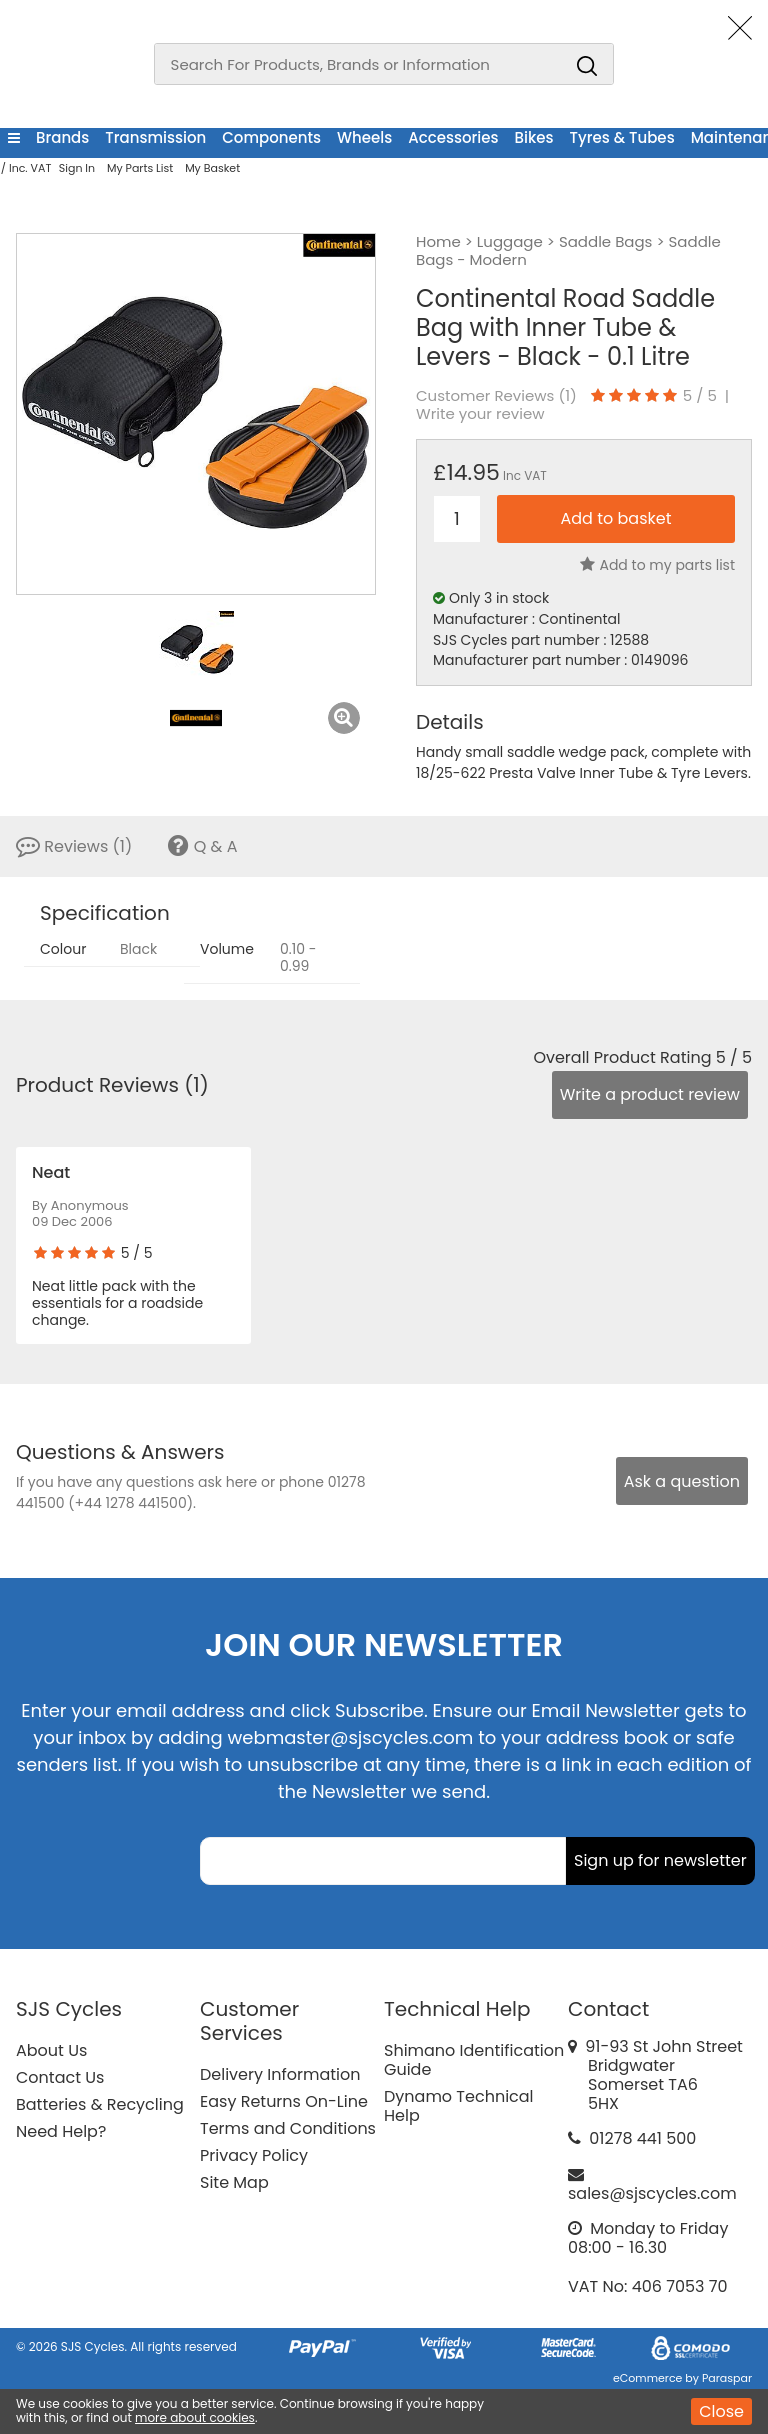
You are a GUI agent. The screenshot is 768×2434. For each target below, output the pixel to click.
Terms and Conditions (288, 2128)
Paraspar (727, 2378)
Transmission (155, 137)
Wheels (364, 137)
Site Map (234, 2182)
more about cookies (195, 2417)
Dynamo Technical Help (459, 2106)
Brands (62, 137)
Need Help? (61, 2131)
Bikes (534, 137)
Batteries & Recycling (100, 2104)
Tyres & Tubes (622, 137)
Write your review (480, 414)
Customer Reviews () (496, 396)
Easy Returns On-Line (284, 2101)
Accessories (453, 137)
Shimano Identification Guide (474, 2060)
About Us (51, 2050)
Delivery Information (280, 2074)
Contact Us (60, 2077)
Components (271, 137)
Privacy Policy (254, 2155)
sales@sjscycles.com (652, 2193)
